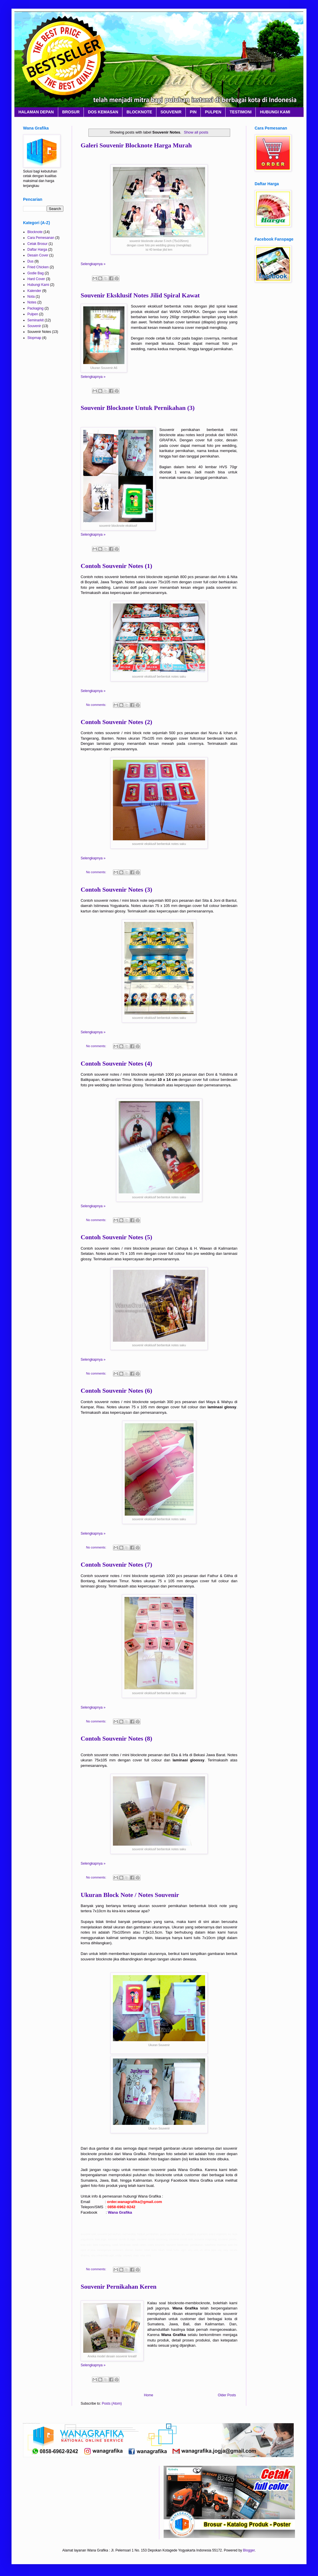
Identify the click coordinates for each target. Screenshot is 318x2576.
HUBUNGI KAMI (275, 112)
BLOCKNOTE (139, 112)
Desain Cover (37, 255)
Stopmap (34, 338)
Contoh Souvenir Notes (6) (116, 1390)
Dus (30, 261)
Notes (31, 302)
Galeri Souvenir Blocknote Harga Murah (136, 145)
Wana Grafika (120, 2212)
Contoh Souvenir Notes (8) (116, 1738)
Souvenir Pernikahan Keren (118, 2286)
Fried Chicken (38, 267)
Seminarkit (35, 320)
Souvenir (34, 326)
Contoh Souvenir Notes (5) (116, 1237)
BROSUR (71, 112)
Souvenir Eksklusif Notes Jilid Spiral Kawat (140, 295)
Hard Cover (36, 279)
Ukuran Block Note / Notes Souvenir (130, 1894)
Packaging (35, 308)
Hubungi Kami (38, 285)
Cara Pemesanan (40, 238)
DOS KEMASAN (103, 112)
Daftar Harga (37, 250)
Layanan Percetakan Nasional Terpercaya (31, 18)
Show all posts (196, 132)
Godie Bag (35, 273)
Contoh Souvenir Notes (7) (116, 1564)
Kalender (34, 291)
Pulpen (32, 314)
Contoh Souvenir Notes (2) (116, 721)
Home (148, 2395)
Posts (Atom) (112, 2403)
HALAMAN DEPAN (36, 112)
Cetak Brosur (37, 244)
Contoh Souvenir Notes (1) (116, 565)
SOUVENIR (170, 112)
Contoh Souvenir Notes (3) (116, 889)
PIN (193, 112)
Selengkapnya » (93, 264)
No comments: (96, 704)
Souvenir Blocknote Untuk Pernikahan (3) (138, 407)
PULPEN (213, 112)
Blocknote (35, 232)
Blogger (249, 2550)
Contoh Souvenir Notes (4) (116, 1063)
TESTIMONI (240, 112)
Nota (31, 297)
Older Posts (227, 2395)
